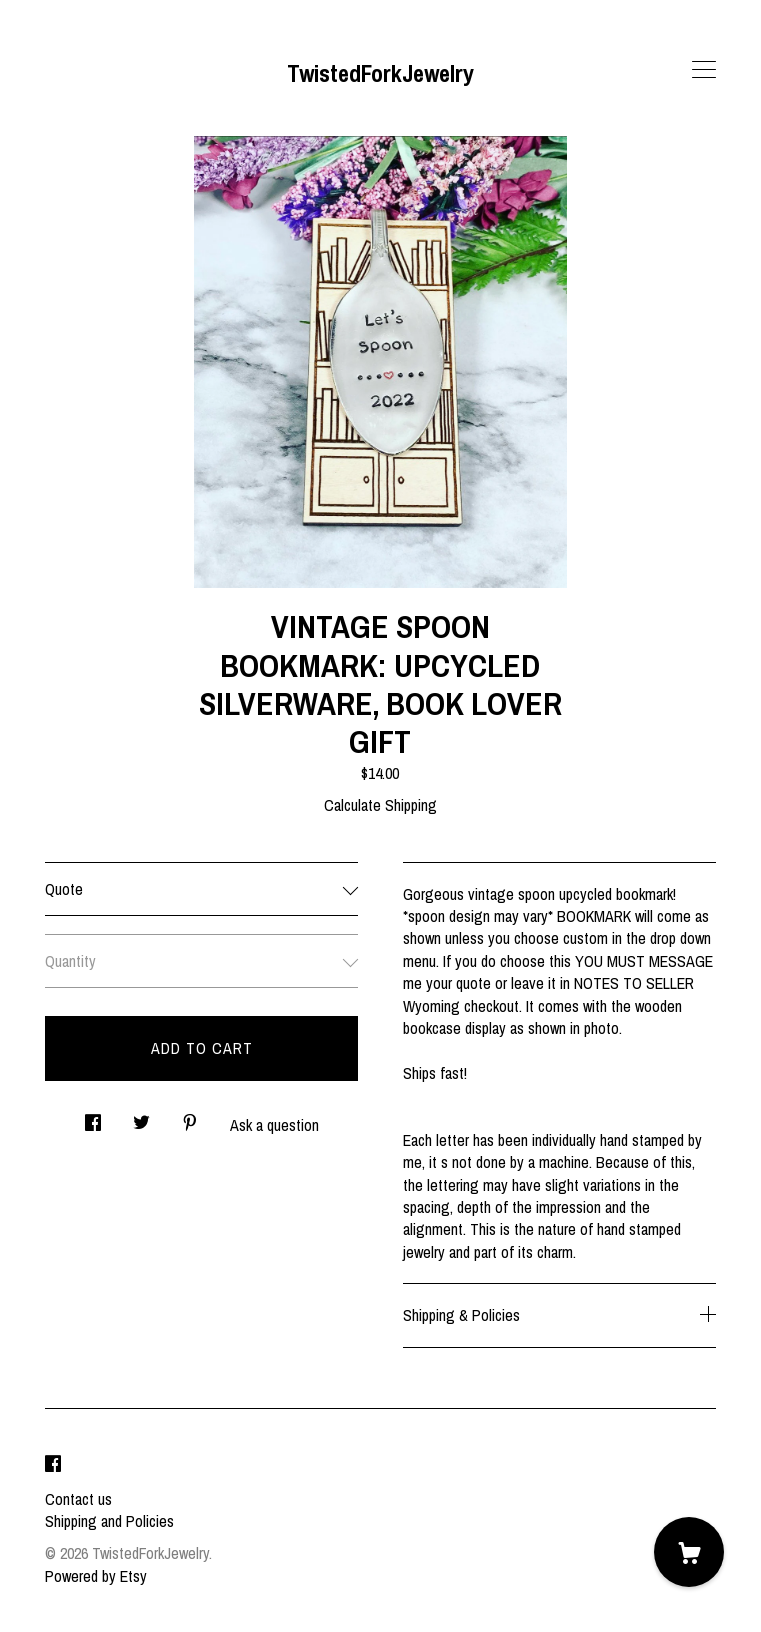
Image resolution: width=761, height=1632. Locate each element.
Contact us (78, 1499)
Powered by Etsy (96, 1576)
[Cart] (689, 1552)
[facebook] (53, 1465)
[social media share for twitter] (141, 1117)
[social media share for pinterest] (190, 1117)
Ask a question (274, 1125)
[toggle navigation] (704, 70)
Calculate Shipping (380, 805)
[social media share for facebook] (93, 1117)
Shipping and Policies (109, 1521)
